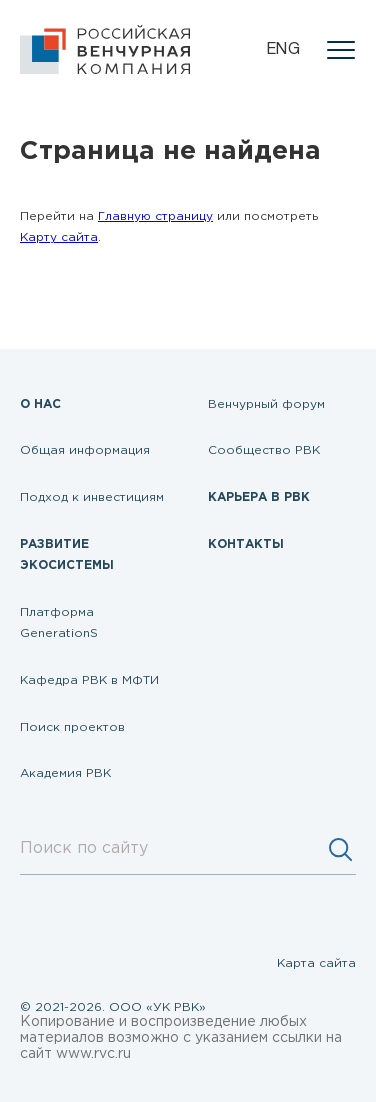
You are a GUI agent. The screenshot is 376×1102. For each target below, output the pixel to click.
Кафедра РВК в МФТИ (89, 680)
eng (283, 50)
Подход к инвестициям (92, 497)
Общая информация (85, 450)
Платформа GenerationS (59, 623)
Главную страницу (155, 216)
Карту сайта (59, 237)
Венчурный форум (266, 404)
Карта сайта (316, 963)
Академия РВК (65, 773)
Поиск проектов (72, 727)
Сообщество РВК (264, 450)
